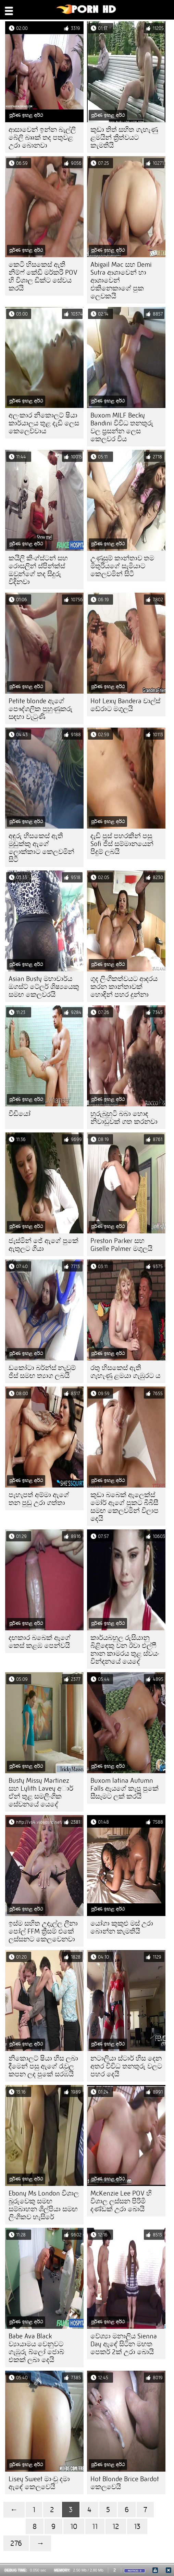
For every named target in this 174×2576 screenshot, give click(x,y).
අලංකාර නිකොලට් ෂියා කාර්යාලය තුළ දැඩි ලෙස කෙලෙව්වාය (44, 423)
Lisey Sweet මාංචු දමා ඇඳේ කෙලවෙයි (39, 2483)
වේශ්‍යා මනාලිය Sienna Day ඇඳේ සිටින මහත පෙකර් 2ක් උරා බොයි (123, 2344)
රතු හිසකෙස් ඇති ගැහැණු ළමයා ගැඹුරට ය (125, 1372)
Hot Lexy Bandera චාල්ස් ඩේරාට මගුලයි (125, 705)
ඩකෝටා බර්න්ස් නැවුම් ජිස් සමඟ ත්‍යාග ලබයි (42, 1372)
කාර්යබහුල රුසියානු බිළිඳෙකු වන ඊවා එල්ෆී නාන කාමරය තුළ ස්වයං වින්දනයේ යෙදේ (124, 1649)
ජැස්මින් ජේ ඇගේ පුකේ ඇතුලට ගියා (43, 1245)
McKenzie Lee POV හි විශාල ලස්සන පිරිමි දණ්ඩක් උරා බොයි (121, 2201)
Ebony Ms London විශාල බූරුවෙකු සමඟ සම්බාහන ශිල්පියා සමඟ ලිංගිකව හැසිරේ (44, 2205)
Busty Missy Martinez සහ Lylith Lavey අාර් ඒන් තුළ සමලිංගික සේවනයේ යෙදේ (41, 1792)
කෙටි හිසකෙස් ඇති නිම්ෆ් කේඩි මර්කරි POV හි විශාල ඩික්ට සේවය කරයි (43, 276)
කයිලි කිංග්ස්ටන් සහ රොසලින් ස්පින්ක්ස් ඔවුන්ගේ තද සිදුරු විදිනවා (38, 570)
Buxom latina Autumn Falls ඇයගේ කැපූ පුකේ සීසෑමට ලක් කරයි (124, 1788)
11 (95, 2526)
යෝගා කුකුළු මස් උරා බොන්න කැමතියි (121, 1927)
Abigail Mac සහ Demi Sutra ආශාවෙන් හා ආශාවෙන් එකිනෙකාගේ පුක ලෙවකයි (121, 280)
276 (16, 2543)
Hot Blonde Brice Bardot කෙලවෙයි (124, 2483)
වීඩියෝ (19, 1114)
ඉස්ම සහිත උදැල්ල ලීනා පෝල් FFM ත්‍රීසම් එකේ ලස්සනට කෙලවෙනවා (43, 1931)
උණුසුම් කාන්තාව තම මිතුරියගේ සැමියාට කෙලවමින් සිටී (122, 566)
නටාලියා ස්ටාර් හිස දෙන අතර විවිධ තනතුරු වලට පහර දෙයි (126, 2066)
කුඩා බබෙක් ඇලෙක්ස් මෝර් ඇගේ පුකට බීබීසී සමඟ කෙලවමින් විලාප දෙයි (124, 1507)
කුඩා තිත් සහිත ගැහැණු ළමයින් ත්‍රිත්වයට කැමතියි (124, 137)
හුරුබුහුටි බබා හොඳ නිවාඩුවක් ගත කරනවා (124, 1118)
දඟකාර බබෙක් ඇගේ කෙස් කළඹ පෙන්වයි (40, 1642)
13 (137, 2526)
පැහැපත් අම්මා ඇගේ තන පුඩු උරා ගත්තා (39, 1499)
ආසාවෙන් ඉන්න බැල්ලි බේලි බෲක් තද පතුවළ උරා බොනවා (42, 137)
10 (73, 2526)
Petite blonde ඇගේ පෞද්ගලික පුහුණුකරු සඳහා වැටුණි (41, 709)
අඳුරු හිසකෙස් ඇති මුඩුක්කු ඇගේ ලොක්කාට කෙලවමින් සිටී (41, 848)
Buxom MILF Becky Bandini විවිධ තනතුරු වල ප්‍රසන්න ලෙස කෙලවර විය (121, 427)
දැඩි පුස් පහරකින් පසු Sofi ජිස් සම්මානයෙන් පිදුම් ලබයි (121, 844)
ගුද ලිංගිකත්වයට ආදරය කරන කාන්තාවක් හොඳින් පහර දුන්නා (124, 987)
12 (115, 2526)
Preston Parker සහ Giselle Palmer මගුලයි (121, 1245)
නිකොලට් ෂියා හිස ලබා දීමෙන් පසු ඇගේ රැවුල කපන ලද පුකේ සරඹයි (43, 2066)
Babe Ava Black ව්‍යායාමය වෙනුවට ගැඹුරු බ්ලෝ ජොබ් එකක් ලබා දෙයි (36, 2348)
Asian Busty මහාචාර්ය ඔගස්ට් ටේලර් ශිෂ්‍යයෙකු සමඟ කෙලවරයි (44, 987)
